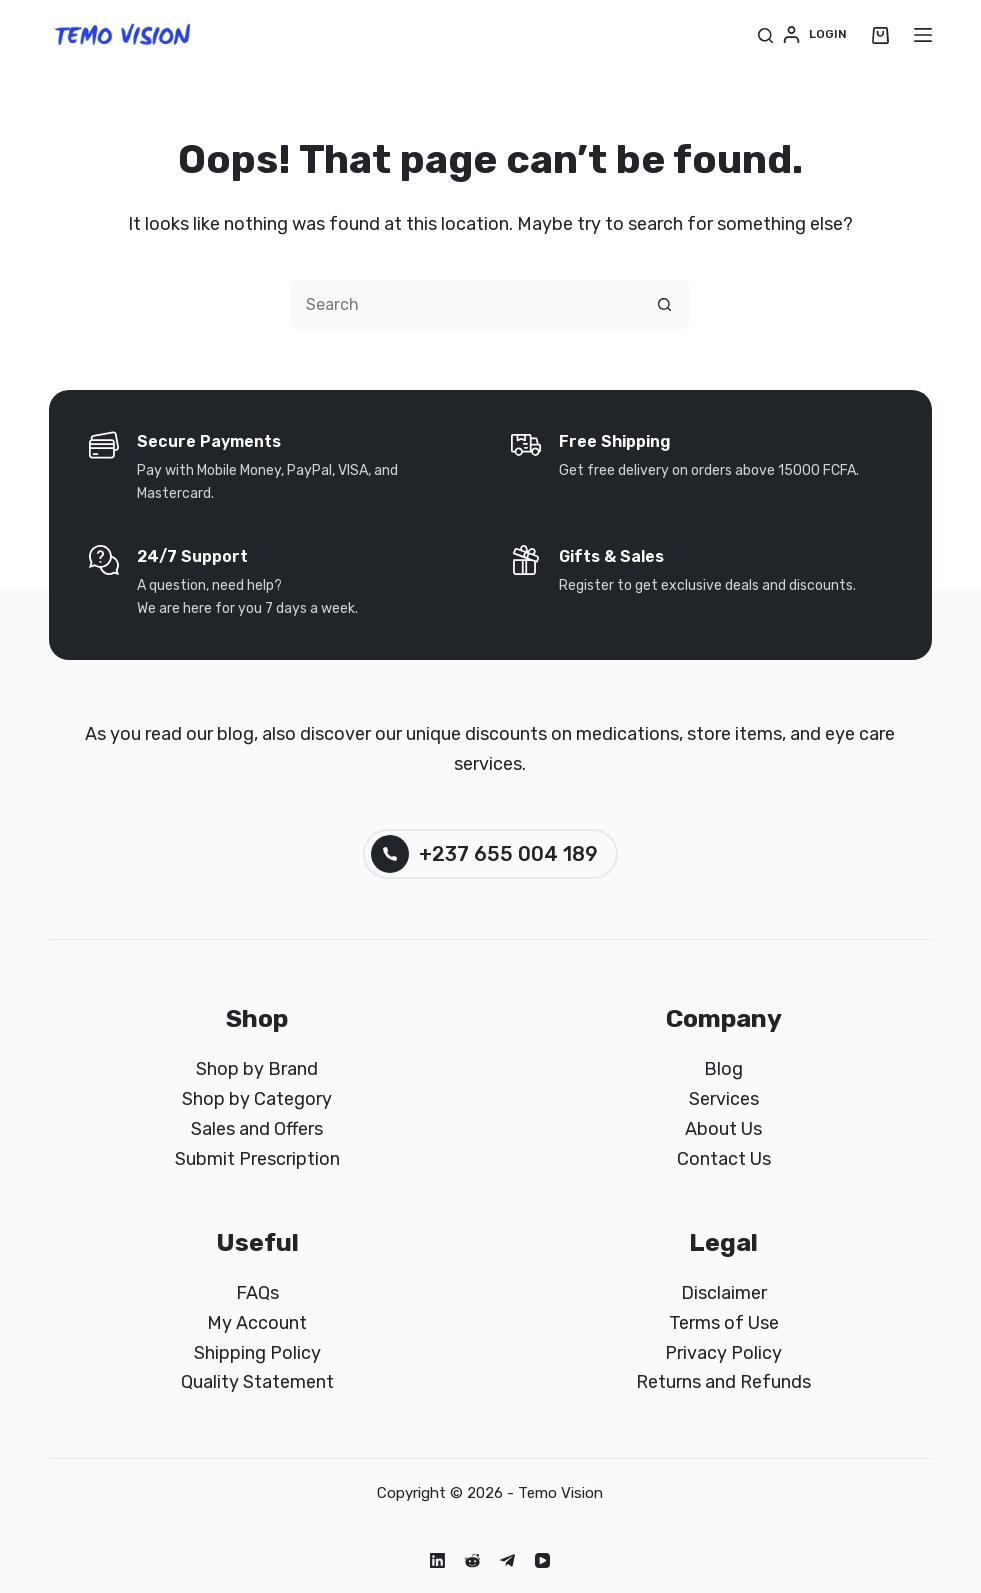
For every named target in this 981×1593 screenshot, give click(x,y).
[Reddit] (472, 1560)
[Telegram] (507, 1560)
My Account (257, 1323)
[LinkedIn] (437, 1560)
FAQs (257, 1293)
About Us (723, 1129)
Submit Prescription (257, 1159)
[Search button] (665, 305)
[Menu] (923, 35)
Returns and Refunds (723, 1382)
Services (724, 1099)
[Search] (765, 35)
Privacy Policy (723, 1353)
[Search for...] (465, 305)
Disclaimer (724, 1293)
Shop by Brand (257, 1069)
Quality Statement (257, 1382)
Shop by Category (257, 1099)
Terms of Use (724, 1323)
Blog (723, 1069)
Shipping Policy (257, 1353)
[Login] (815, 35)
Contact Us (724, 1159)
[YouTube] (542, 1560)
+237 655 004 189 (484, 854)
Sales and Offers (257, 1129)
